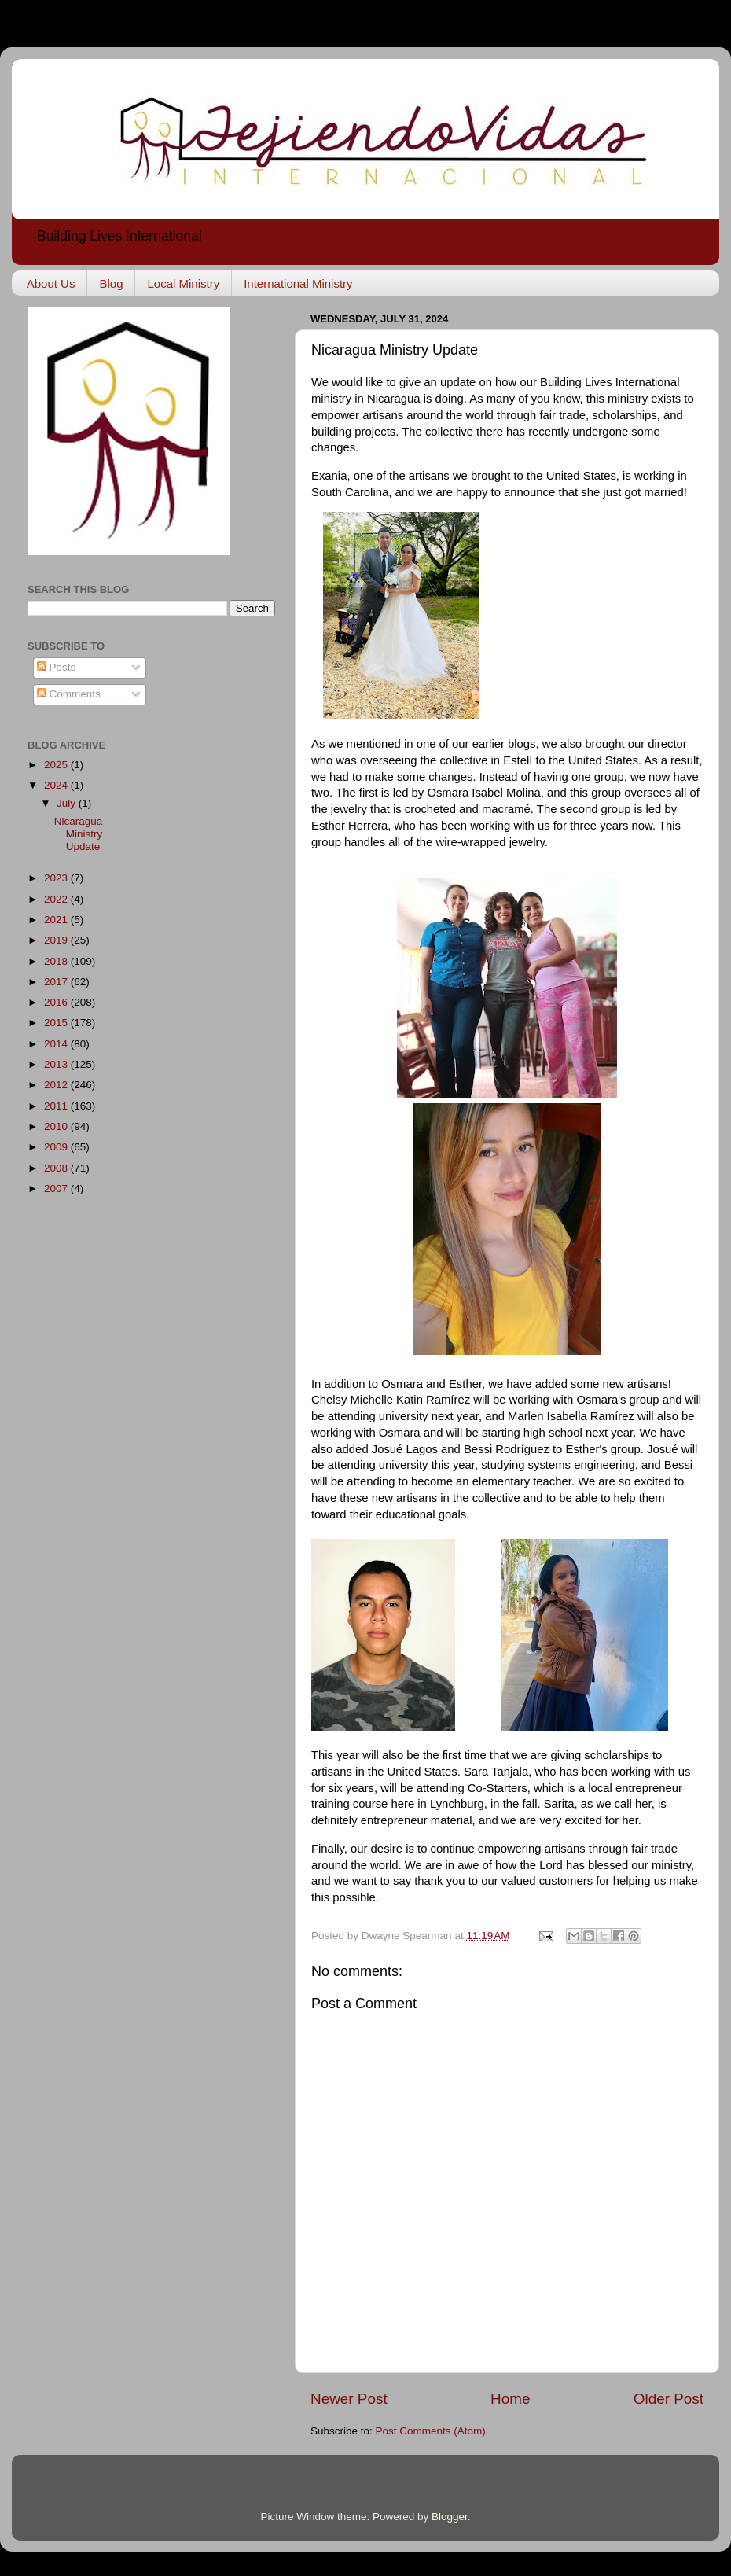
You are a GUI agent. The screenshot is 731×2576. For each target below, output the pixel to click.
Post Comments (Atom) (431, 2431)
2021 (57, 920)
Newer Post (349, 2398)
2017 (57, 982)
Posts (56, 667)
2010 (57, 1126)
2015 (57, 1023)
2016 (57, 1002)
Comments (69, 694)
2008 (57, 1168)
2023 (57, 878)
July (68, 803)
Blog (111, 283)
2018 (57, 961)
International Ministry (298, 283)
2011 (57, 1106)
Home (510, 2398)
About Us (51, 283)
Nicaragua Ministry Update (78, 833)
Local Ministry (183, 283)
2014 (57, 1044)
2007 (57, 1188)
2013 (57, 1064)
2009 (57, 1147)
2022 (57, 899)
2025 (57, 765)
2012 (57, 1085)
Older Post (668, 2398)
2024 (57, 785)
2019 (57, 940)
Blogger (450, 2517)
